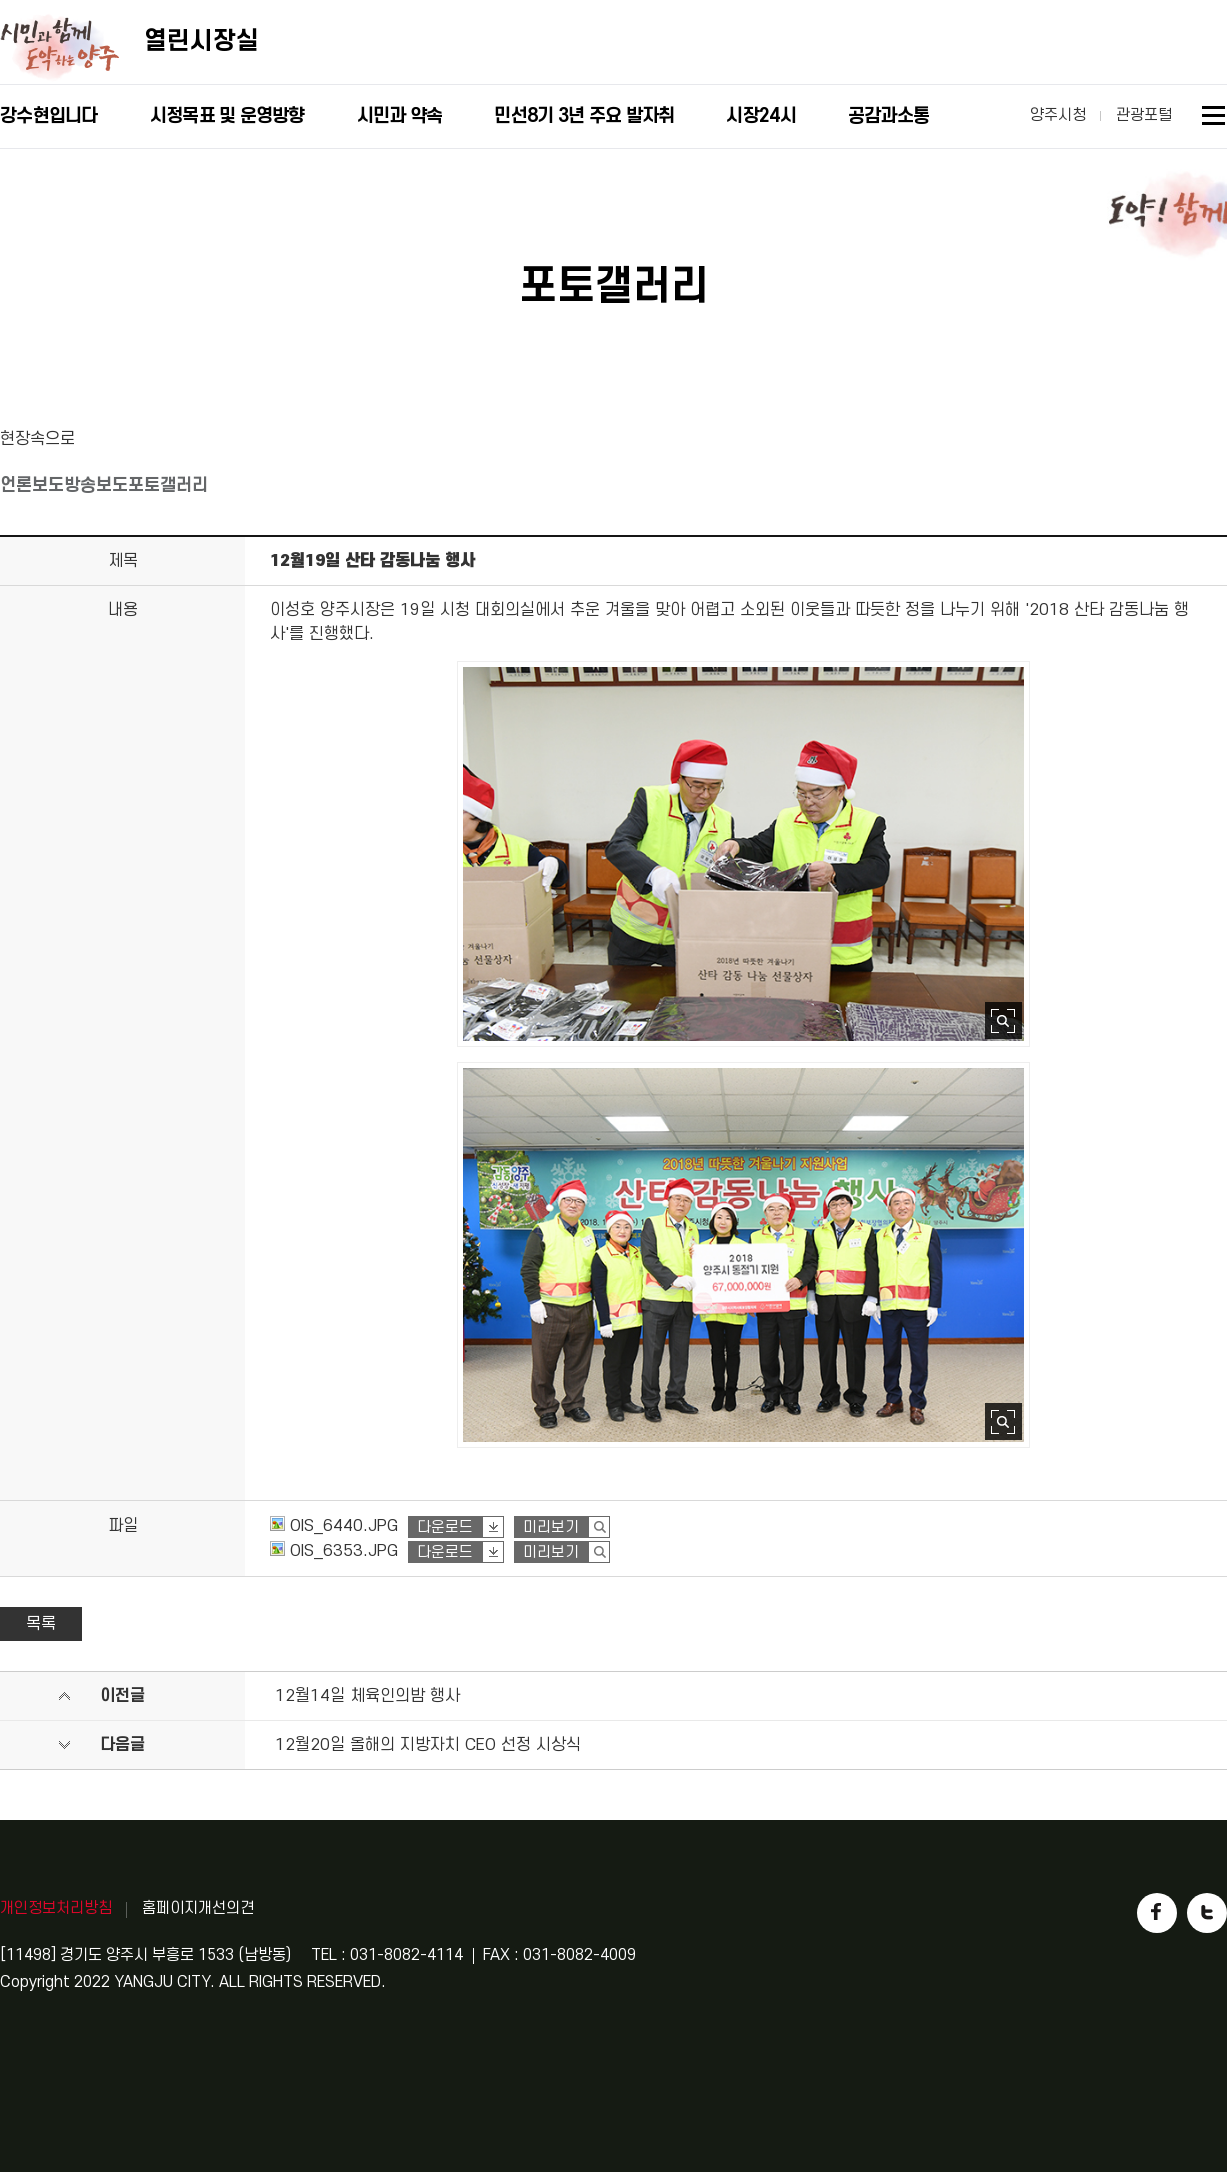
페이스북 (1157, 1913)
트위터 (1207, 1913)
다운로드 (445, 1527)
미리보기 (551, 1527)
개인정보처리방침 (56, 1908)
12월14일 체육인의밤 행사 (367, 1696)
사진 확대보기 (1003, 1020)
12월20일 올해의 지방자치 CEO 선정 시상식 (428, 1745)
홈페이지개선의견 (198, 1908)
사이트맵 (1214, 118)
